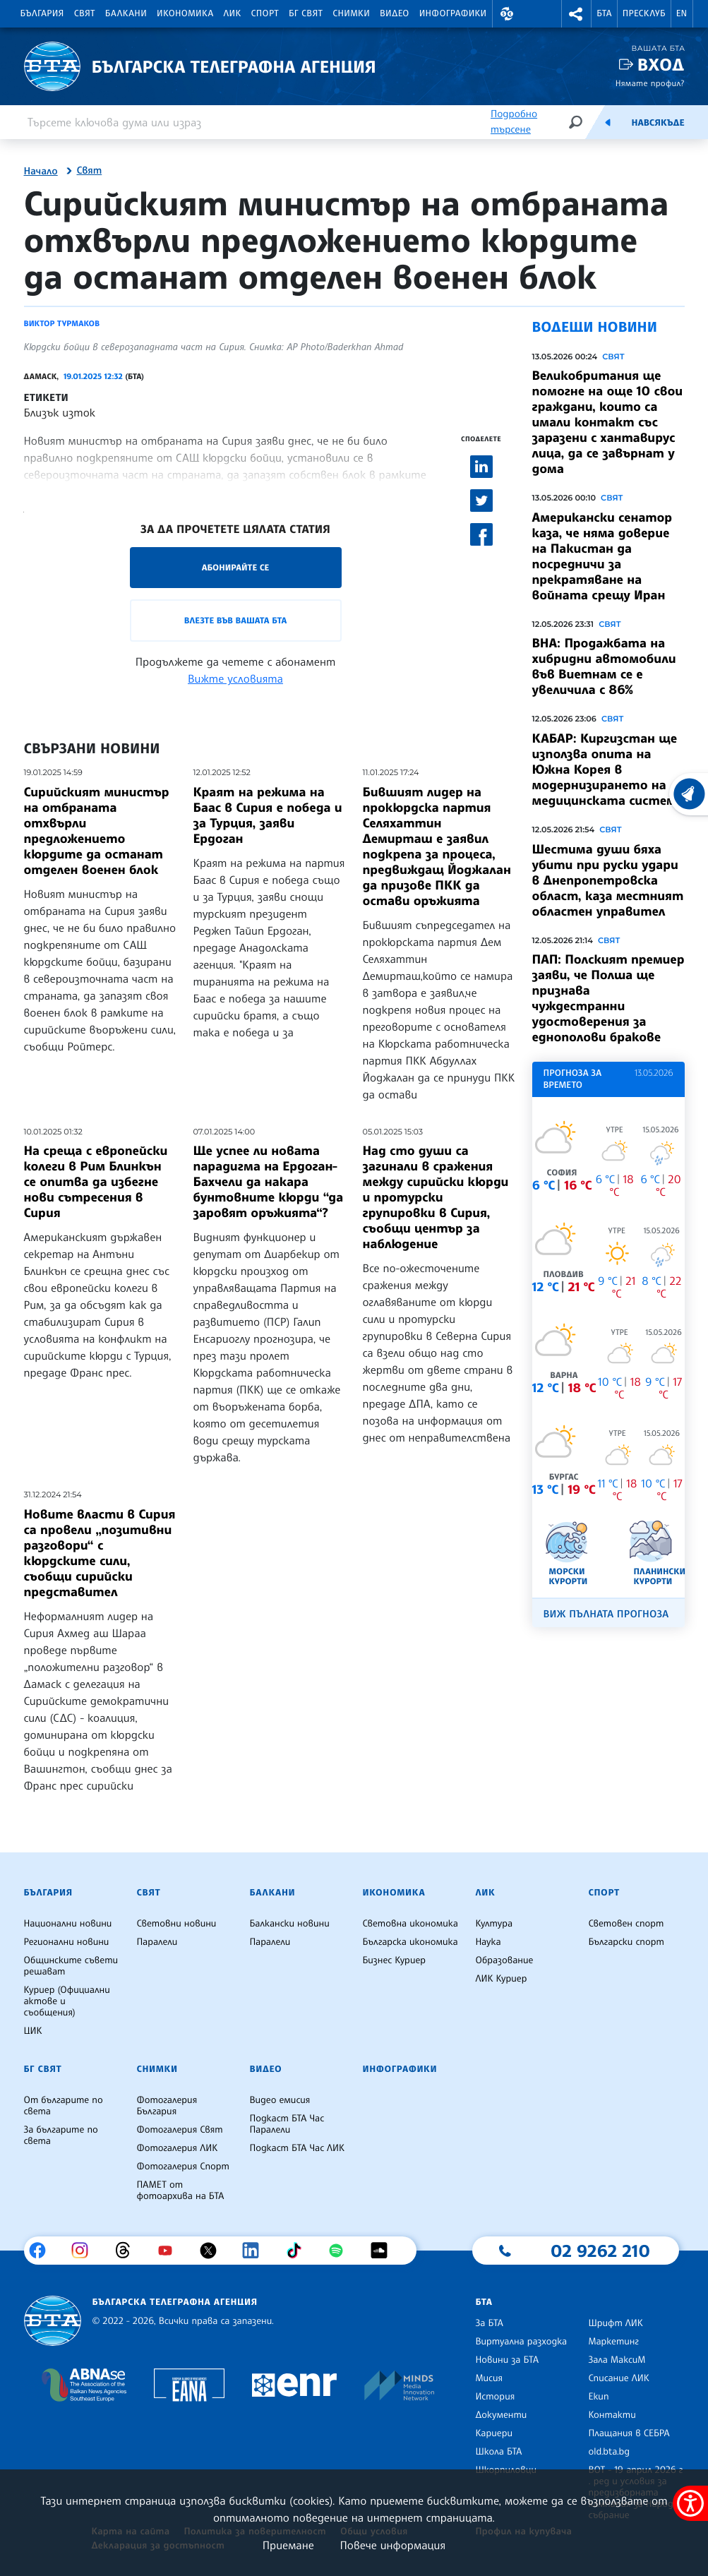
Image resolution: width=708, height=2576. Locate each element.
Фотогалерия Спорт (182, 2166)
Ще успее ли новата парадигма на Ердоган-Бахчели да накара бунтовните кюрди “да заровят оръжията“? (268, 1182)
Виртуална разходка (521, 2341)
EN (682, 13)
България (42, 13)
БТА (603, 13)
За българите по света (61, 2135)
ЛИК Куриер (501, 1978)
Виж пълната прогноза (606, 1614)
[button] (507, 14)
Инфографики (453, 13)
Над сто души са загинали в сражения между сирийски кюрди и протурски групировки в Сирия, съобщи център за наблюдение (436, 1197)
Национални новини (68, 1923)
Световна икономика (409, 1923)
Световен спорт (626, 1923)
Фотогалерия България (166, 2106)
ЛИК (232, 13)
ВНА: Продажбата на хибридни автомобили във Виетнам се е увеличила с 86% (604, 666)
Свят (84, 13)
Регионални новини (66, 1942)
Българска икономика (409, 1942)
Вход (661, 64)
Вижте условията (235, 678)
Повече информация (393, 2545)
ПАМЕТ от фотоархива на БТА (180, 2190)
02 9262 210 (600, 2250)
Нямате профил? (650, 83)
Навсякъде (657, 122)
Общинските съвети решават (71, 1966)
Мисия (489, 2378)
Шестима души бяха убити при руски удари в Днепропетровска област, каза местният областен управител (608, 880)
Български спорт (626, 1942)
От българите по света (63, 2106)
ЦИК (33, 2031)
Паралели (156, 1942)
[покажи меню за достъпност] (690, 2503)
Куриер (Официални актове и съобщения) (67, 2001)
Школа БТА (498, 2451)
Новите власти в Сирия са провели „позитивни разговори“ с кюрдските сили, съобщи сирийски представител (100, 1553)
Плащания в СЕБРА (628, 2433)
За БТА (489, 2323)
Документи (501, 2415)
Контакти (611, 2415)
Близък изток (60, 412)
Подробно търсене (514, 122)
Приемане (288, 2545)
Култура (493, 1923)
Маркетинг (613, 2341)
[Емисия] (608, 122)
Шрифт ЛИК (615, 2323)
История (495, 2396)
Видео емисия (279, 2100)
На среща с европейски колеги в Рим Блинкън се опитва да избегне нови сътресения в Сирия (96, 1182)
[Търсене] (575, 121)
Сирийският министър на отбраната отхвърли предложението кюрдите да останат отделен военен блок (96, 830)
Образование (504, 1960)
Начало (41, 171)
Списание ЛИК (618, 2378)
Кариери (493, 2433)
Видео (394, 13)
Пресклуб (644, 13)
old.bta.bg (609, 2451)
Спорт (265, 13)
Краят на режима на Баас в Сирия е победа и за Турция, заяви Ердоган (267, 815)
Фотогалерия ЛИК (176, 2148)
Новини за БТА (507, 2360)
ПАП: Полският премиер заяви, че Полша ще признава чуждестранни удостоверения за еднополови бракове (608, 998)
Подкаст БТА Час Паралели (286, 2124)
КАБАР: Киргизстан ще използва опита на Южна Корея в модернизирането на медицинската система (607, 769)
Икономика (185, 13)
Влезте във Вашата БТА (235, 620)
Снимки (351, 13)
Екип (598, 2396)
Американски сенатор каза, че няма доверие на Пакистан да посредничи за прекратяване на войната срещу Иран (602, 556)
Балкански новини (289, 1923)
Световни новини (176, 1923)
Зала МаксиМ (616, 2360)
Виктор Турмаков (62, 323)
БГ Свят (306, 13)
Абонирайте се (236, 567)
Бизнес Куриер (394, 1960)
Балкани (126, 13)
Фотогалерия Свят (179, 2129)
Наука (487, 1942)
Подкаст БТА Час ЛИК (296, 2148)
